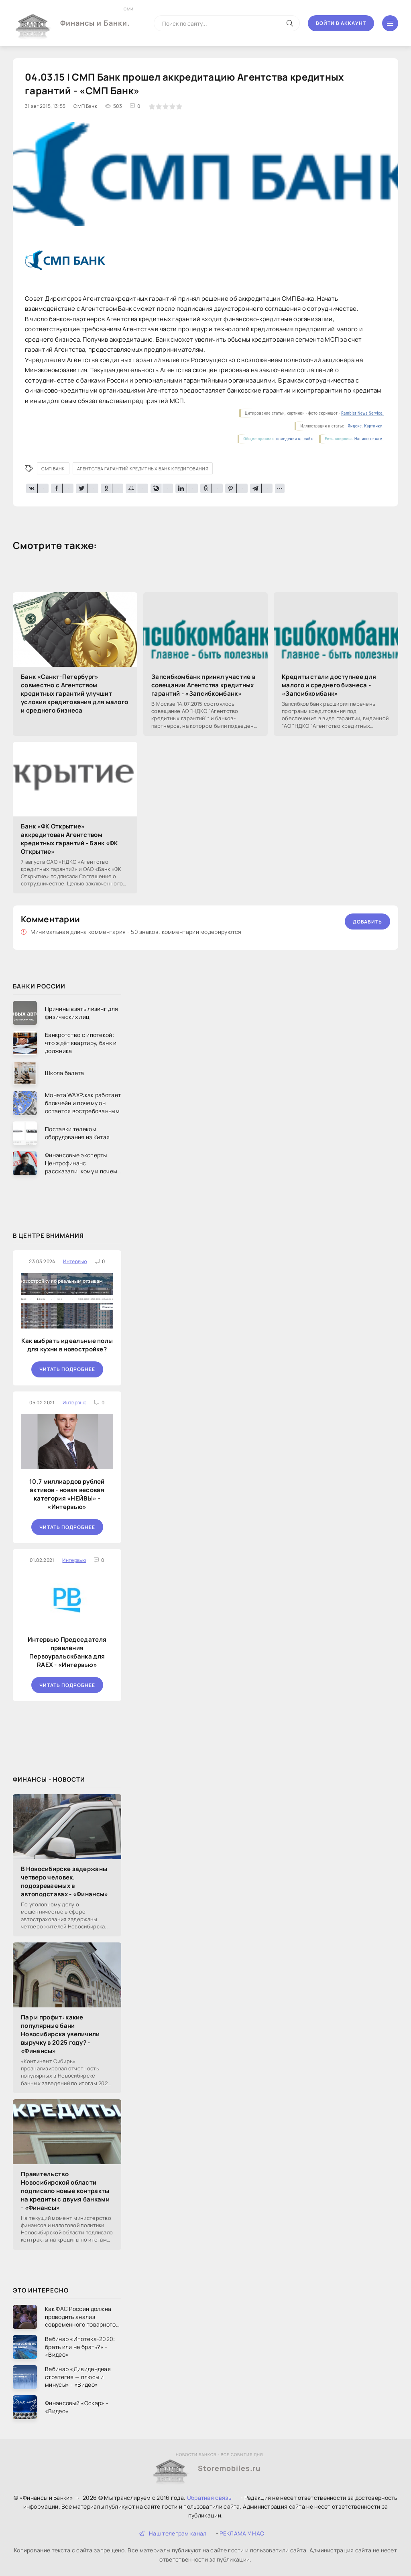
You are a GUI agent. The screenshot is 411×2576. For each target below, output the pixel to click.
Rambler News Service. (362, 413)
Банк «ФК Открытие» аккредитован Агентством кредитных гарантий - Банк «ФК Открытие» (69, 839)
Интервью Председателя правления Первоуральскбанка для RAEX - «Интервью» (67, 1652)
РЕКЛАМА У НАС (242, 2533)
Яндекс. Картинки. (366, 426)
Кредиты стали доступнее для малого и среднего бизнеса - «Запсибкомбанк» (329, 685)
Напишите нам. (369, 438)
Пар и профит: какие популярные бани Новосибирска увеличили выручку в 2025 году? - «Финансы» (60, 2034)
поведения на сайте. (295, 438)
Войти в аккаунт (341, 23)
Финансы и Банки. (95, 17)
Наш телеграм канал (173, 2533)
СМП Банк (53, 469)
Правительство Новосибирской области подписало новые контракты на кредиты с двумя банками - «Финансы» (65, 2191)
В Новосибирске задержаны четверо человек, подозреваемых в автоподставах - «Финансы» (64, 1881)
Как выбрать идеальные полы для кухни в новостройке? (67, 1345)
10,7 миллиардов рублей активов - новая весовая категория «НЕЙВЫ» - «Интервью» (67, 1494)
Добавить (367, 921)
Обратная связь (209, 2497)
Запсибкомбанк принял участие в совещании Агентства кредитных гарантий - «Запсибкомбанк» (203, 685)
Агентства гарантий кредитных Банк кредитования (142, 469)
